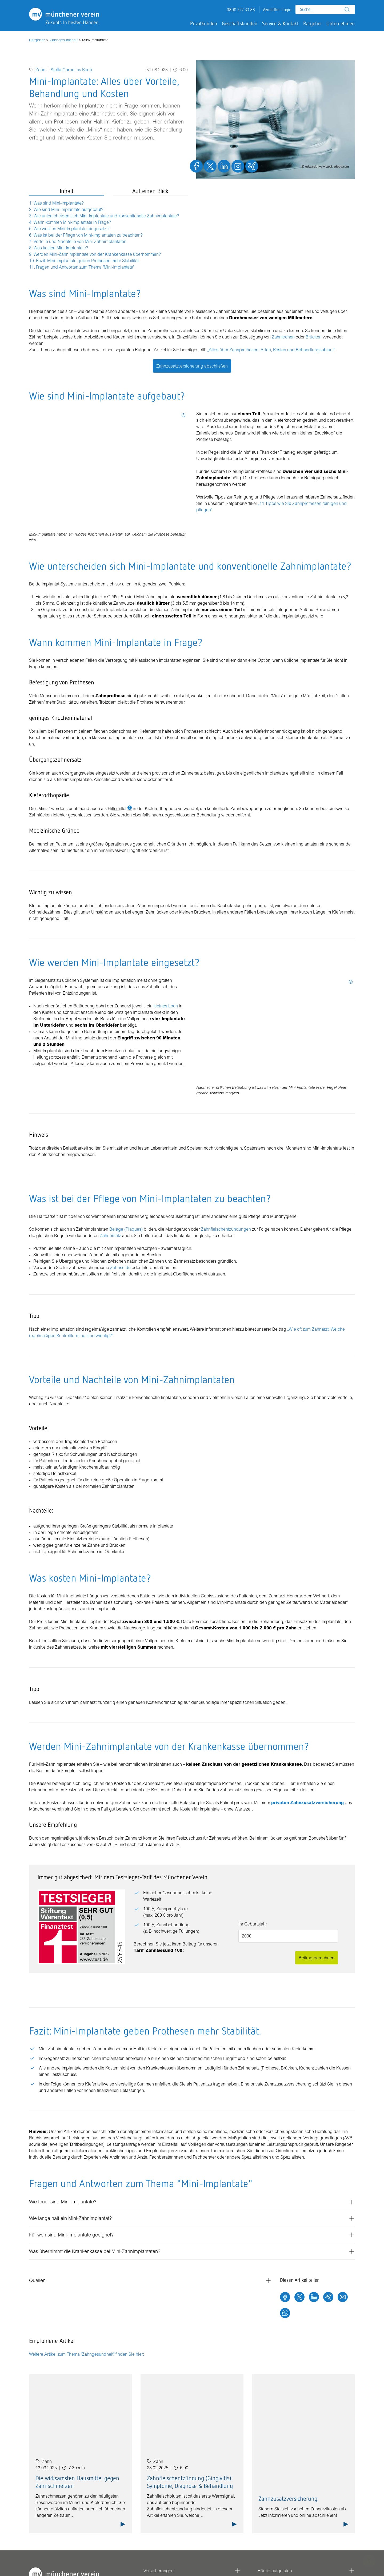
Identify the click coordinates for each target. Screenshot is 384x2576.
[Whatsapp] (285, 2314)
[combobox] (325, 9)
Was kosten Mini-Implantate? (61, 247)
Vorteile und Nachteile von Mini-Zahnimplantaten (80, 241)
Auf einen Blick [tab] (150, 191)
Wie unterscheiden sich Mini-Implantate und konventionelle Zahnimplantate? (106, 215)
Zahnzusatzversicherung (287, 2498)
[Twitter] (299, 2298)
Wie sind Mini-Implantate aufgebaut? (68, 209)
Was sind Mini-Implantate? (59, 203)
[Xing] (328, 2298)
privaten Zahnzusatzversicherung (307, 1802)
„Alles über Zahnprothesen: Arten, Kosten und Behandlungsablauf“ (271, 349)
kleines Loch (165, 1005)
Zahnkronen (283, 336)
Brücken (314, 336)
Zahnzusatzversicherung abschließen (192, 366)
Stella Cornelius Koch (71, 69)
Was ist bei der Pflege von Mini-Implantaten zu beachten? (88, 235)
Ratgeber (37, 40)
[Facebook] (285, 2298)
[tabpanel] (108, 235)
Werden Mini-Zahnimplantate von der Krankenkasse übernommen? (97, 254)
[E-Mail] (343, 2298)
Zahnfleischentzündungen (226, 1229)
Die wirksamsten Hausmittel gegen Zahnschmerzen (77, 2481)
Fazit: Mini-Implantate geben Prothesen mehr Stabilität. (88, 260)
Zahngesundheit (64, 40)
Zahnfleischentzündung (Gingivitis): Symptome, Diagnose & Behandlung (190, 2481)
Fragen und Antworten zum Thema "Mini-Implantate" (85, 267)
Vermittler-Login (277, 9)
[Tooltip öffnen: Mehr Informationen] (183, 415)
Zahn (40, 69)
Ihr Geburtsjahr (252, 1923)
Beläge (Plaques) (126, 1229)
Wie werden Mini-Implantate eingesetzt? (72, 228)
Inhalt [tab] (67, 191)
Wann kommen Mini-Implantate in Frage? (72, 222)
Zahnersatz (111, 1235)
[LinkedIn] (314, 2298)
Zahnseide (120, 1267)
